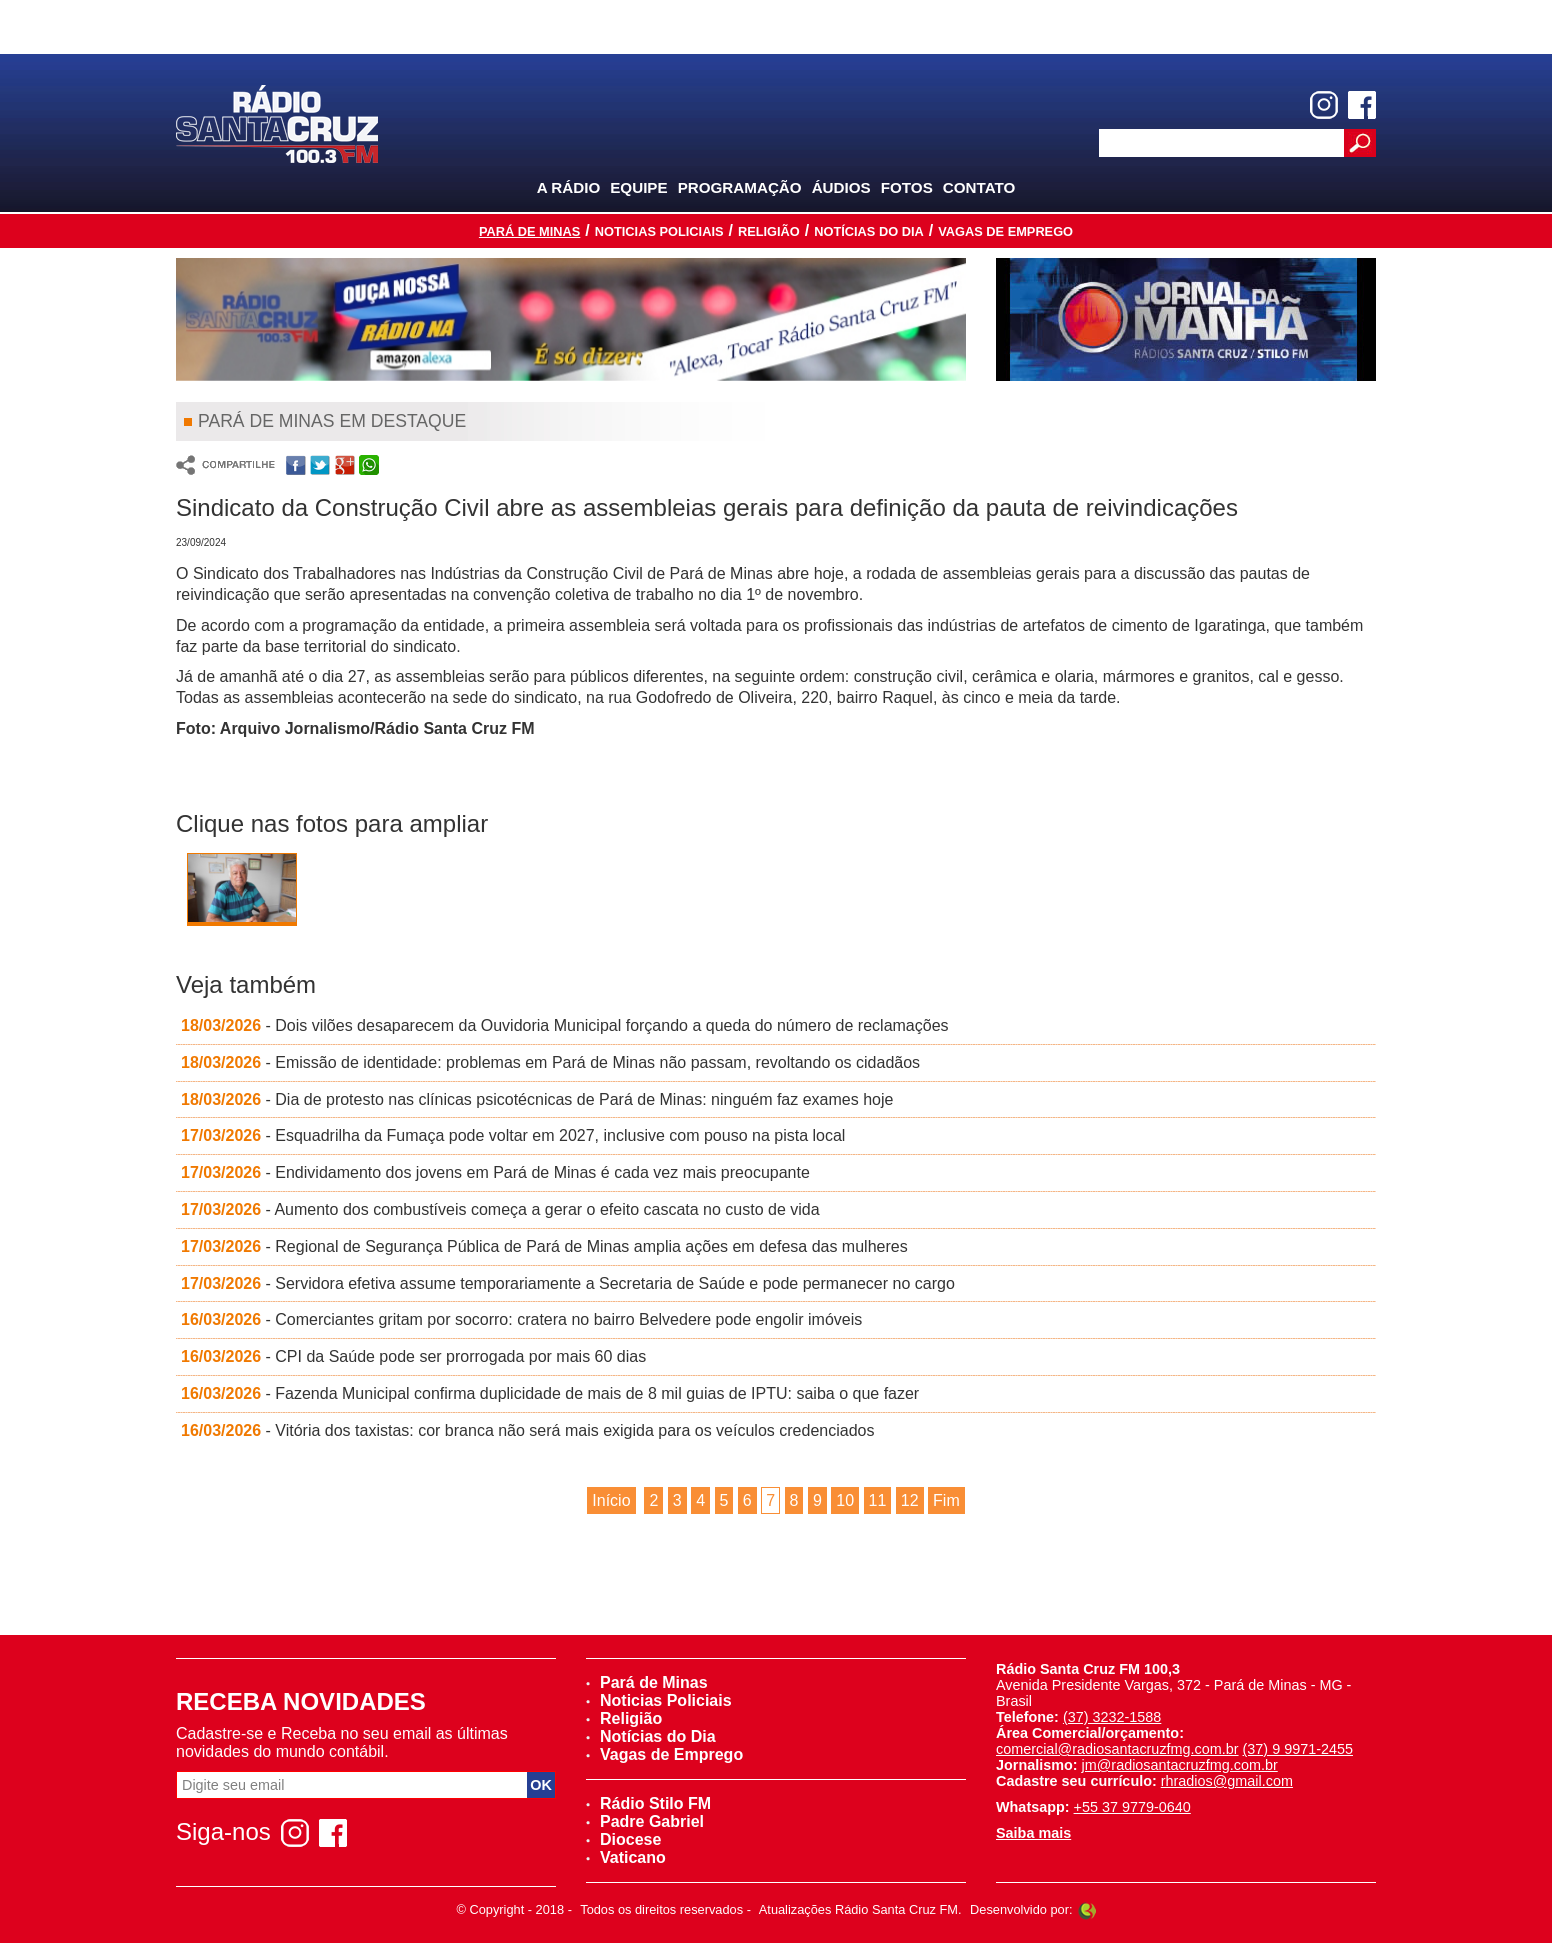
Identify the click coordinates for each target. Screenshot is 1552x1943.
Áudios (841, 187)
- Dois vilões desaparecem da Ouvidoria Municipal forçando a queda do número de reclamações (565, 1025)
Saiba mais (1033, 1833)
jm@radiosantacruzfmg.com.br (1180, 1765)
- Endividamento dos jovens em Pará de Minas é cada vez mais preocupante (495, 1172)
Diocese (623, 1839)
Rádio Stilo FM (648, 1803)
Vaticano (626, 1857)
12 (910, 1500)
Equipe (638, 187)
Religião (769, 231)
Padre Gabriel (645, 1821)
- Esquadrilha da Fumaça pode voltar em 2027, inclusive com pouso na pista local (513, 1135)
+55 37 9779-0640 (1132, 1807)
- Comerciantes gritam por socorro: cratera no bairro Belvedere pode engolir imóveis (521, 1319)
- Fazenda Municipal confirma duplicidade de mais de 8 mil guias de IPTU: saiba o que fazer (550, 1393)
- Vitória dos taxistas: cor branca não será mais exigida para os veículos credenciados (527, 1430)
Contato (979, 187)
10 (845, 1500)
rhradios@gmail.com (1227, 1781)
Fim (946, 1500)
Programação (740, 187)
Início (611, 1500)
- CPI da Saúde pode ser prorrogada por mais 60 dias (413, 1356)
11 (878, 1500)
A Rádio (569, 187)
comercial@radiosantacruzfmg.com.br (1117, 1749)
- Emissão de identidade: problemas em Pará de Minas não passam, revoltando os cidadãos (550, 1062)
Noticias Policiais (659, 231)
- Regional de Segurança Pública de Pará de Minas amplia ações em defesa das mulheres (544, 1246)
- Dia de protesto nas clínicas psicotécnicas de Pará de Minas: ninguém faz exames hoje (537, 1099)
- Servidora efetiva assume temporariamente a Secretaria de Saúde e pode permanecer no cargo (568, 1283)
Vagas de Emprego (1005, 231)
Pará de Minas (529, 231)
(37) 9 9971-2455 (1298, 1749)
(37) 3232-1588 (1112, 1717)
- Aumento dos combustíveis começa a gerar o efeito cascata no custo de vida (500, 1209)
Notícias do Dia (869, 231)
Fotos (907, 187)
